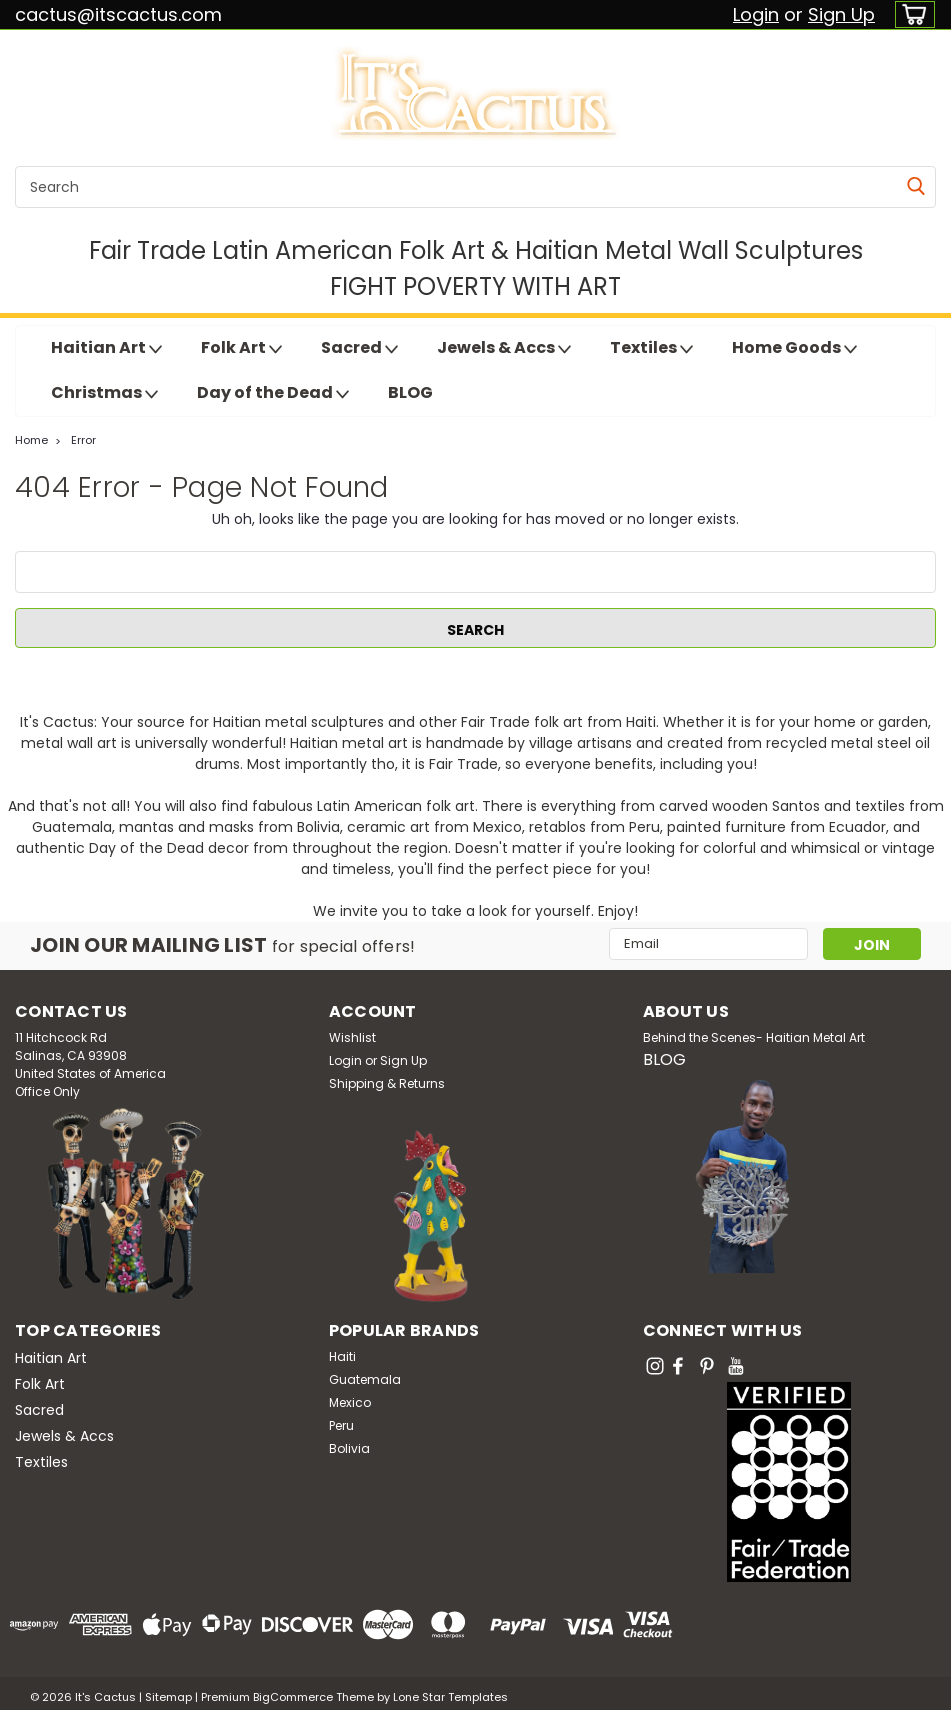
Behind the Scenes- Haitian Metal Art (754, 1037)
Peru (341, 1425)
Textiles (651, 348)
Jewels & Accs (504, 348)
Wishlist (352, 1037)
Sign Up (841, 14)
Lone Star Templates (450, 1697)
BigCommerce (293, 1697)
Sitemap (168, 1697)
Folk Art (241, 348)
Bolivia (349, 1448)
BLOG (410, 392)
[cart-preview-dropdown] (910, 14)
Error (83, 440)
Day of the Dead (273, 393)
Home (31, 440)
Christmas (104, 393)
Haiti (342, 1356)
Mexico (350, 1402)
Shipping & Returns (387, 1083)
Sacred (359, 348)
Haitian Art (106, 348)
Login (756, 14)
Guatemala (365, 1379)
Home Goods (794, 348)
